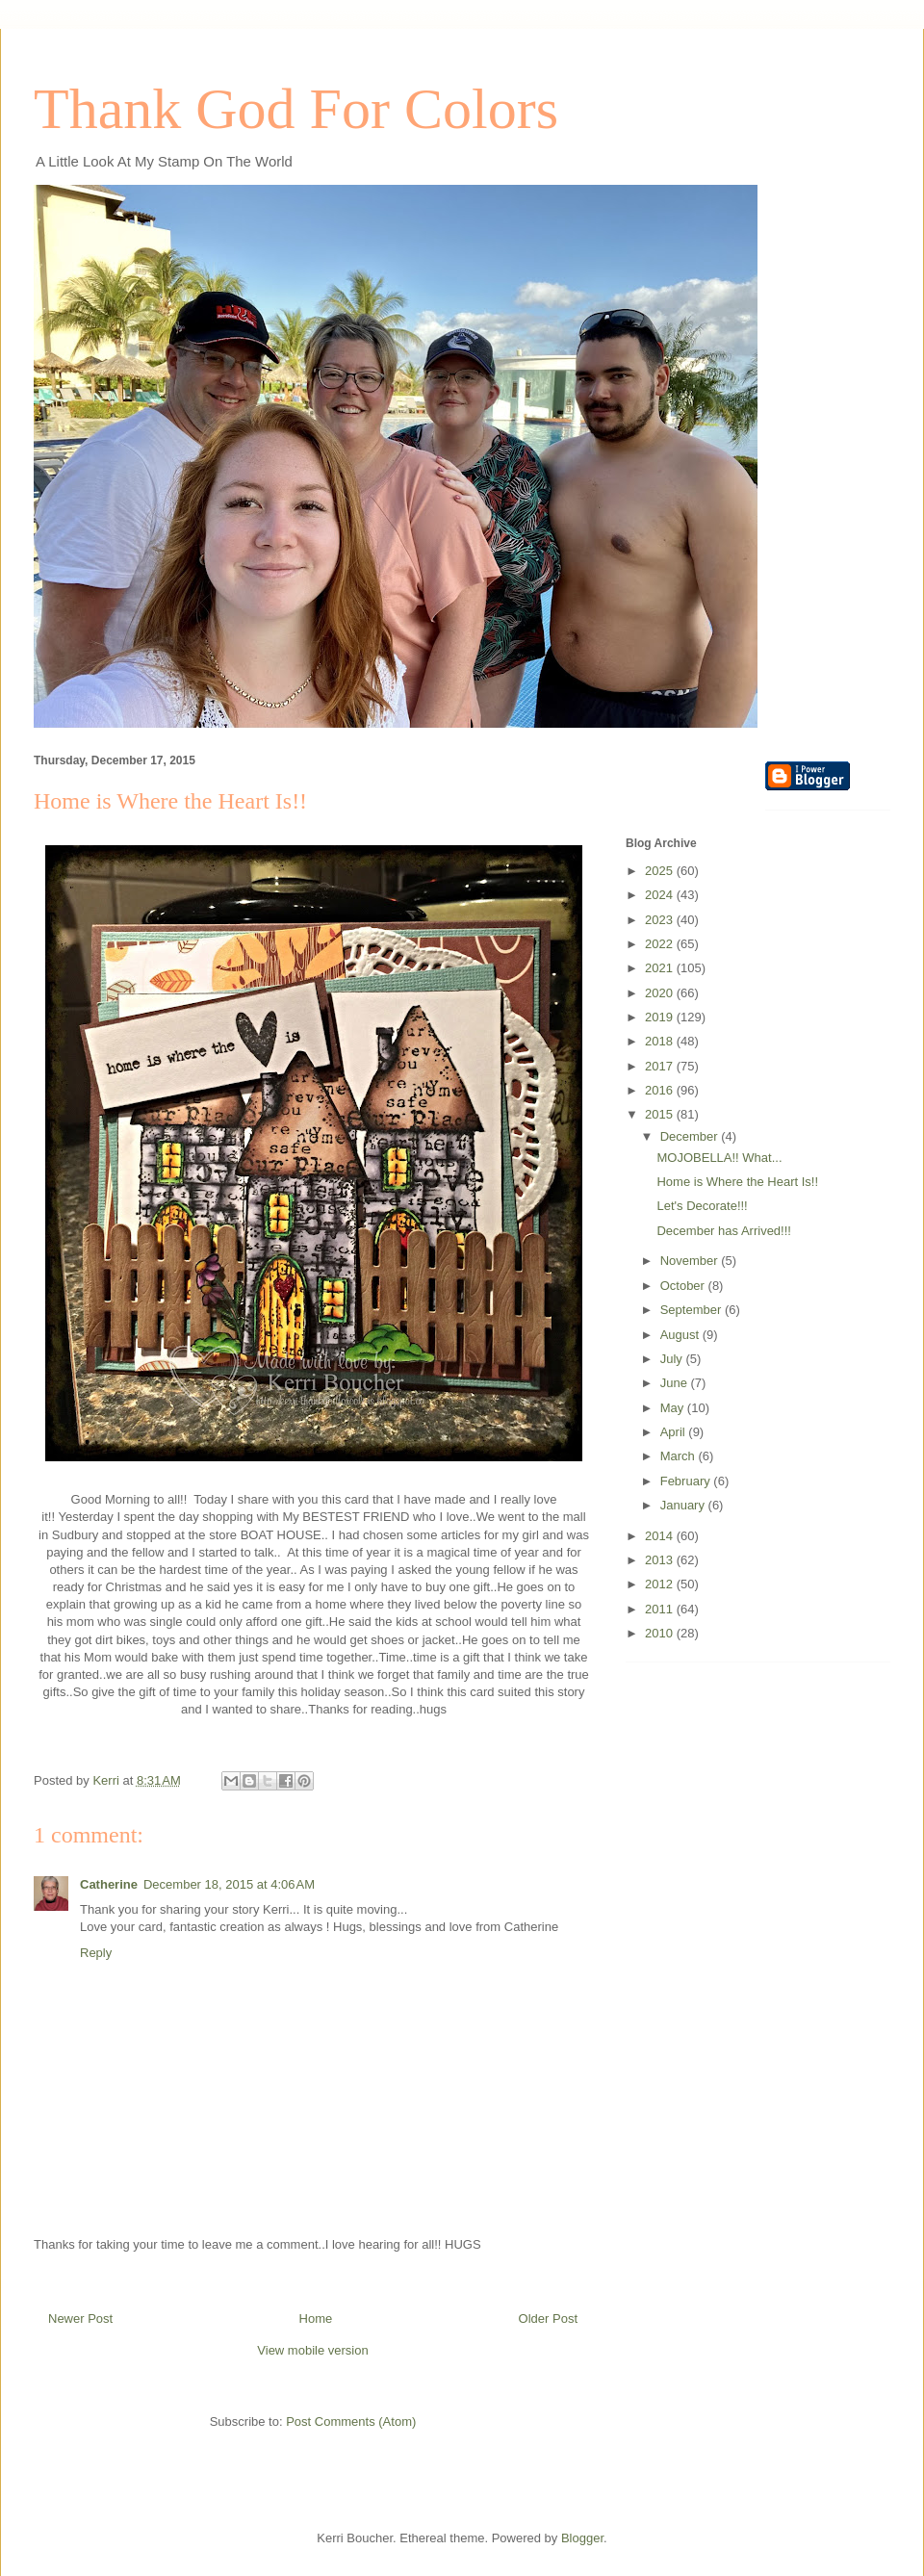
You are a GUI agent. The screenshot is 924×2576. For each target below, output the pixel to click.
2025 (661, 870)
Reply (96, 1952)
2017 (661, 1066)
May (673, 1408)
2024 (661, 895)
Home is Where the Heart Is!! (737, 1181)
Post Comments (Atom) (351, 2421)
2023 (661, 920)
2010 (661, 1633)
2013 (661, 1560)
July (673, 1359)
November (691, 1260)
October (684, 1285)
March (679, 1456)
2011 (661, 1609)
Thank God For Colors (296, 109)
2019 (661, 1017)
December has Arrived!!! (723, 1231)
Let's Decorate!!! (701, 1205)
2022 (661, 944)
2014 (661, 1536)
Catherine (109, 1884)
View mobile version (312, 2350)
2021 (661, 968)
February (687, 1481)
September (692, 1309)
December (691, 1136)
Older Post (548, 2318)
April (674, 1432)
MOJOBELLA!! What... (719, 1157)
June (675, 1383)
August (681, 1334)
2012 (661, 1584)
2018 (661, 1041)
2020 (661, 993)
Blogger (582, 2538)
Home (316, 2318)
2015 (661, 1114)
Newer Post (80, 2318)
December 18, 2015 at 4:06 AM (229, 1884)
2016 (661, 1090)
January (684, 1505)
